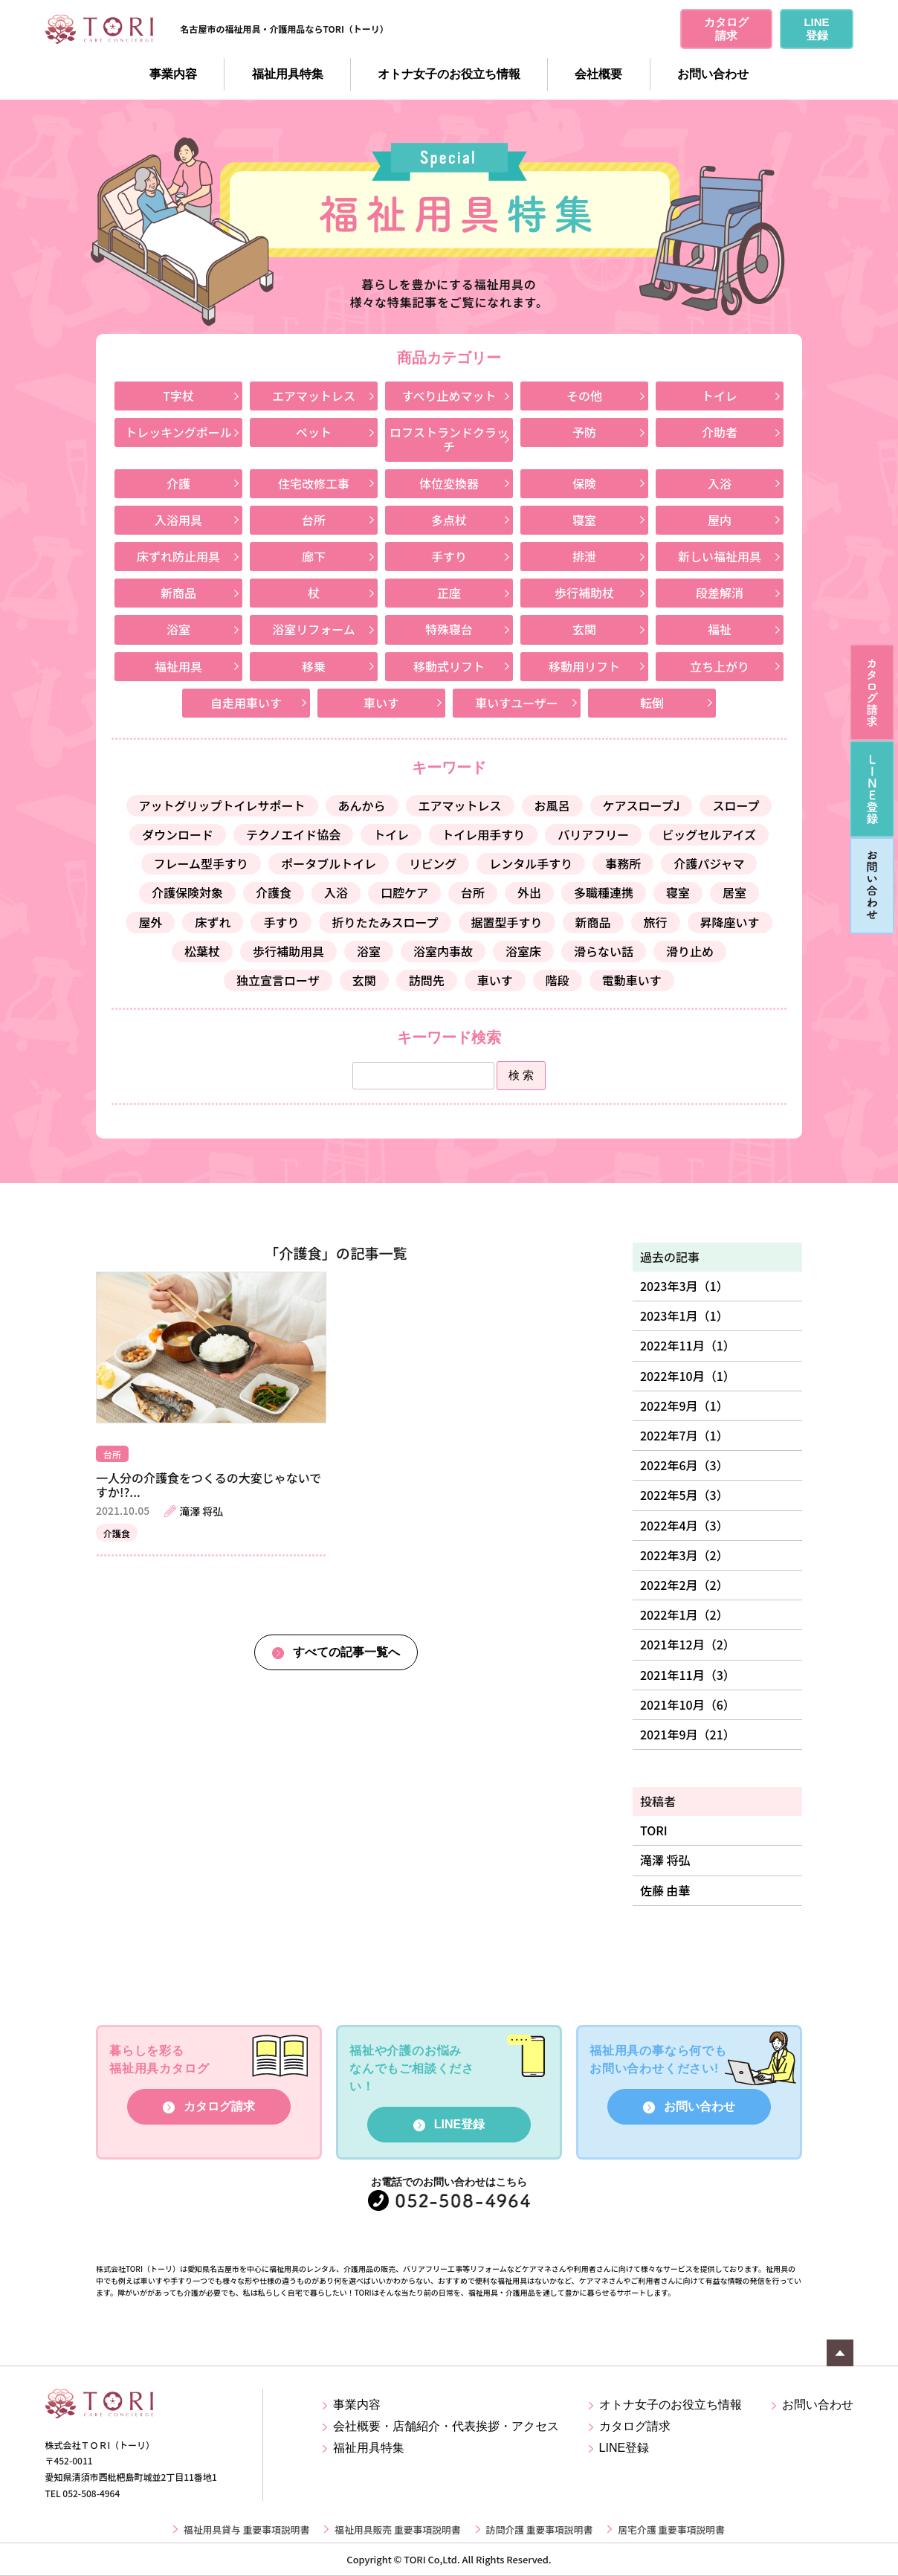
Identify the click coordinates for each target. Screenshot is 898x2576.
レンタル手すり (530, 863)
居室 (734, 892)
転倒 (652, 703)
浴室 (178, 629)
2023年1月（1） (684, 1315)
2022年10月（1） (687, 1376)
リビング (432, 863)
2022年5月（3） (684, 1495)
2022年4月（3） (684, 1525)
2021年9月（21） (687, 1734)
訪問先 (427, 980)
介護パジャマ (709, 863)
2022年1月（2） (684, 1614)
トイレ (719, 396)
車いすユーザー (516, 703)
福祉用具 (178, 666)
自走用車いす (246, 703)
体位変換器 (449, 483)
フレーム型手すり (201, 863)
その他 (584, 396)
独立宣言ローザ (278, 980)
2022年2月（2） (684, 1585)
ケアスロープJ (641, 805)
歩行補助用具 (288, 951)
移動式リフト (449, 666)
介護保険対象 (187, 892)
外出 (529, 892)
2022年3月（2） (684, 1555)
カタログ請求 (219, 2106)
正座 (449, 593)
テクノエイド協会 (293, 834)
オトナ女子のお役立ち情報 (449, 74)
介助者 (719, 432)
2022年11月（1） (687, 1345)
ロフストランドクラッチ (449, 439)
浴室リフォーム (313, 629)
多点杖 (449, 520)
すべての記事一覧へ (346, 1652)
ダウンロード (177, 834)
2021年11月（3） (687, 1675)
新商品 (178, 593)
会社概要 (598, 74)
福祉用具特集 (287, 74)
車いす (381, 703)
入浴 (719, 483)
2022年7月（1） (684, 1435)
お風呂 (552, 805)
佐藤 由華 (665, 1890)
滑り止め (690, 951)
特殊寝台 (449, 629)
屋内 (719, 520)
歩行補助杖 (584, 593)
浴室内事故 (443, 951)
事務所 (623, 863)
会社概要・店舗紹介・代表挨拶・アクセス (446, 2426)
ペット (314, 432)
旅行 (656, 922)
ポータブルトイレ (328, 863)
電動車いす (632, 980)
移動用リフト (584, 666)
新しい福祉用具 (719, 556)
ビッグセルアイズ (709, 834)
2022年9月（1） (684, 1405)
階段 (557, 980)
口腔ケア (404, 892)
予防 (584, 432)
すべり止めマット (449, 396)
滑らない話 (603, 951)
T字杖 (178, 396)
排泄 (584, 556)
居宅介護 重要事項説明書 (671, 2528)
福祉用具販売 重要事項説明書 (397, 2528)
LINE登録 (459, 2124)
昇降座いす (730, 922)
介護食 (273, 892)
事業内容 (173, 74)
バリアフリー (593, 834)
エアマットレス (313, 396)
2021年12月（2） (687, 1644)
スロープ (735, 805)
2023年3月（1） (684, 1286)
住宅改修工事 (313, 483)
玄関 (584, 629)
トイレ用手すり (483, 834)
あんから (362, 805)
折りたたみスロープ (385, 922)
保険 (584, 483)
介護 (178, 483)
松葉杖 (202, 951)
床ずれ (212, 922)
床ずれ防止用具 (178, 556)
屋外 (150, 922)
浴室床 (523, 951)
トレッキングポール (178, 432)
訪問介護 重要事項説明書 (539, 2528)
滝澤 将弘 (665, 1860)
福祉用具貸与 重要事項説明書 (246, 2528)
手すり (449, 556)
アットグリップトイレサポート (222, 805)
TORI (654, 1830)
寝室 (584, 520)
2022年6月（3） (684, 1465)
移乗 (314, 666)
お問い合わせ (713, 74)
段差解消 (719, 593)
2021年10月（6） (687, 1704)
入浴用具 (178, 520)
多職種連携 (603, 892)
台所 (314, 520)
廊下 (314, 556)
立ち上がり (719, 666)
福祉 (719, 629)
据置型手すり (507, 922)
